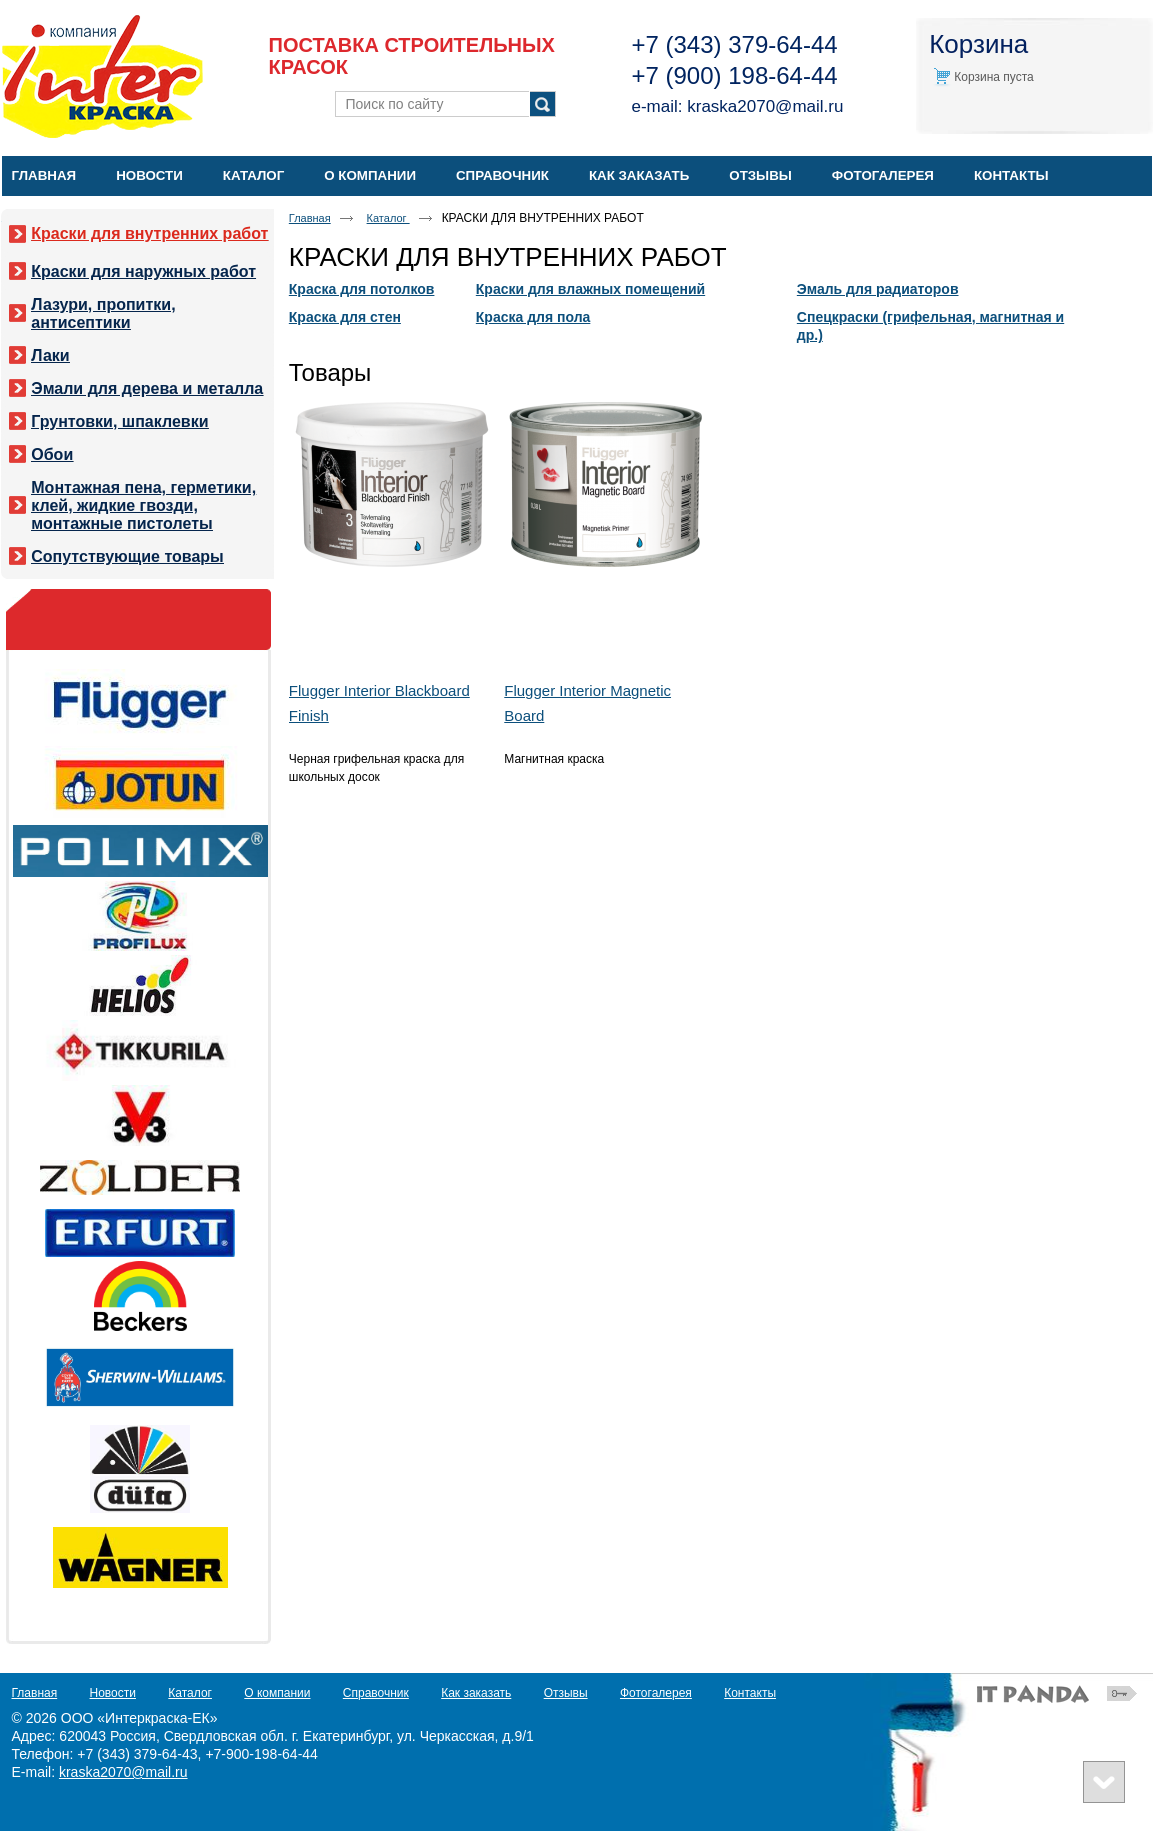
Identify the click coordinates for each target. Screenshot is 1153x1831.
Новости (113, 1693)
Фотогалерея (656, 1693)
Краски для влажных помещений (590, 289)
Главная (310, 218)
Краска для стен (345, 317)
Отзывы (566, 1693)
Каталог (388, 218)
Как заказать (476, 1693)
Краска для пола (533, 317)
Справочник (376, 1693)
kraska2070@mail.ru (765, 106)
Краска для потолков (362, 289)
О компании (277, 1693)
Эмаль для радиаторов (878, 289)
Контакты (750, 1693)
